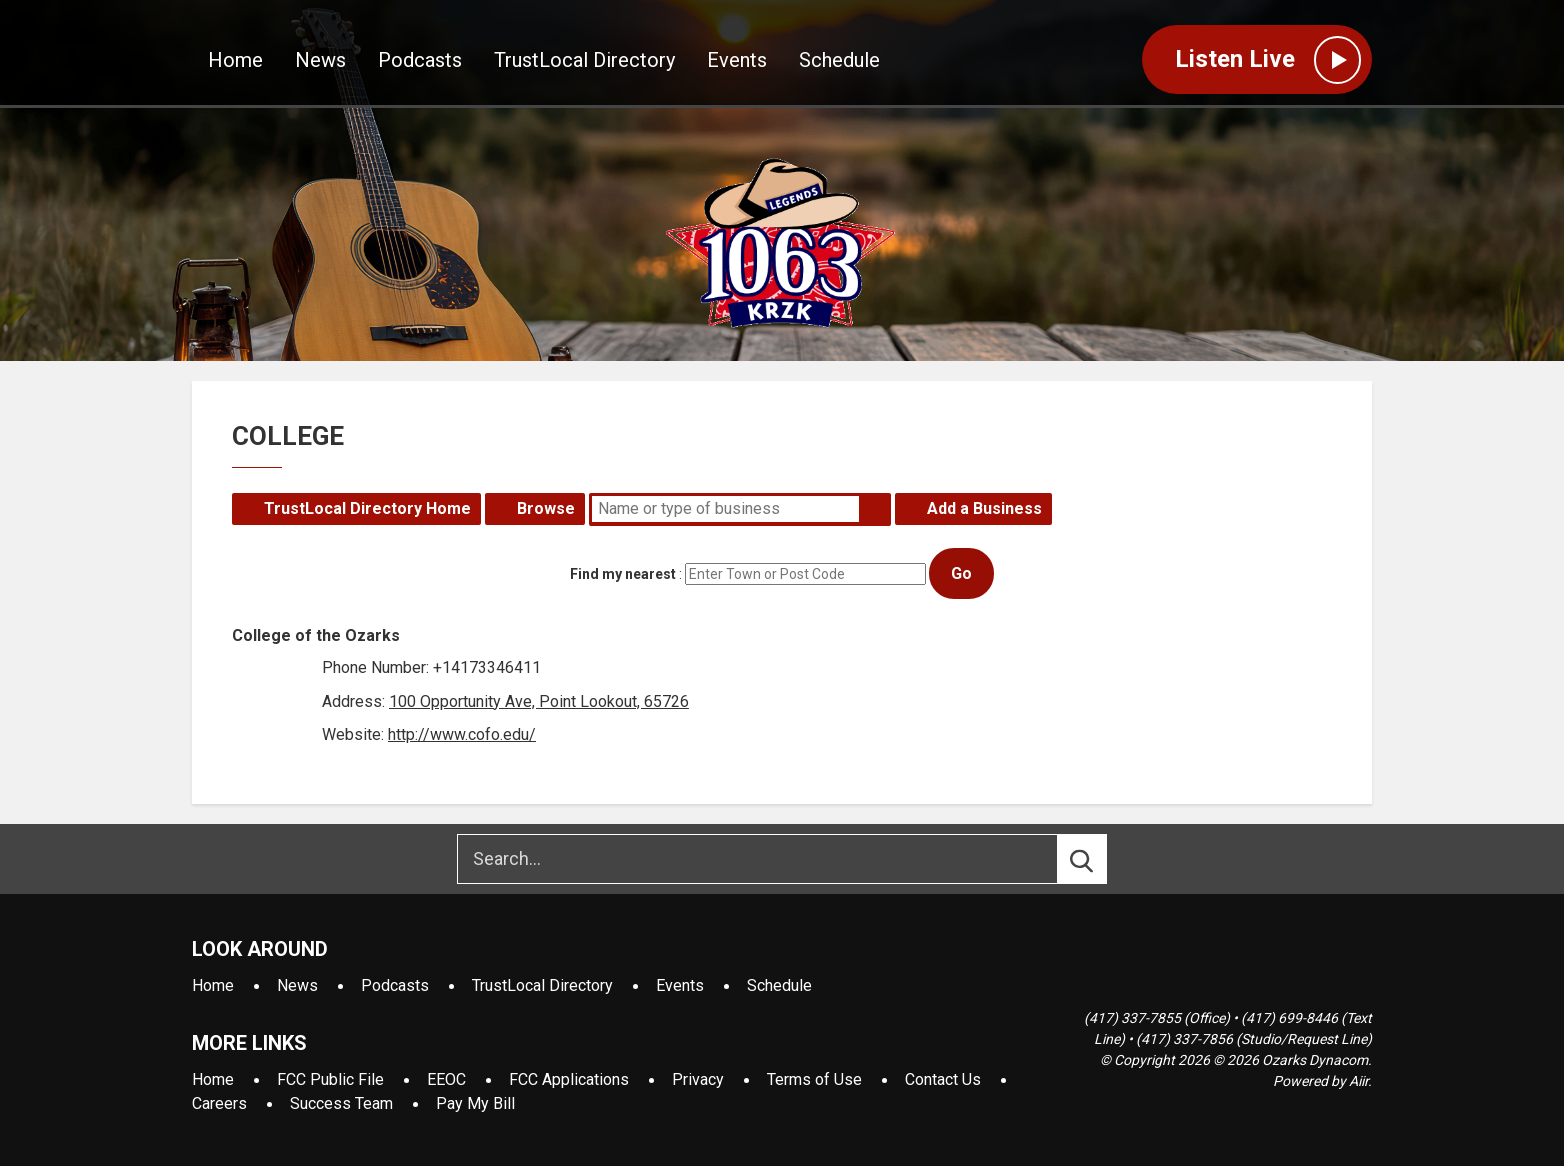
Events (737, 61)
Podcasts (420, 61)
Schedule (839, 61)
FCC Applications (569, 1079)
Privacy (698, 1079)
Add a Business (984, 508)
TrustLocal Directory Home (367, 508)
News (320, 61)
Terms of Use (814, 1079)
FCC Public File (330, 1079)
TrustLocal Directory (584, 61)
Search (875, 509)
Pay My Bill (475, 1103)
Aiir (1358, 1081)
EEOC (446, 1079)
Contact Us (943, 1079)
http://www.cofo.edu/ (462, 734)
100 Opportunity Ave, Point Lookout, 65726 (539, 701)
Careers (219, 1103)
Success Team (341, 1103)
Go (961, 573)
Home (235, 61)
